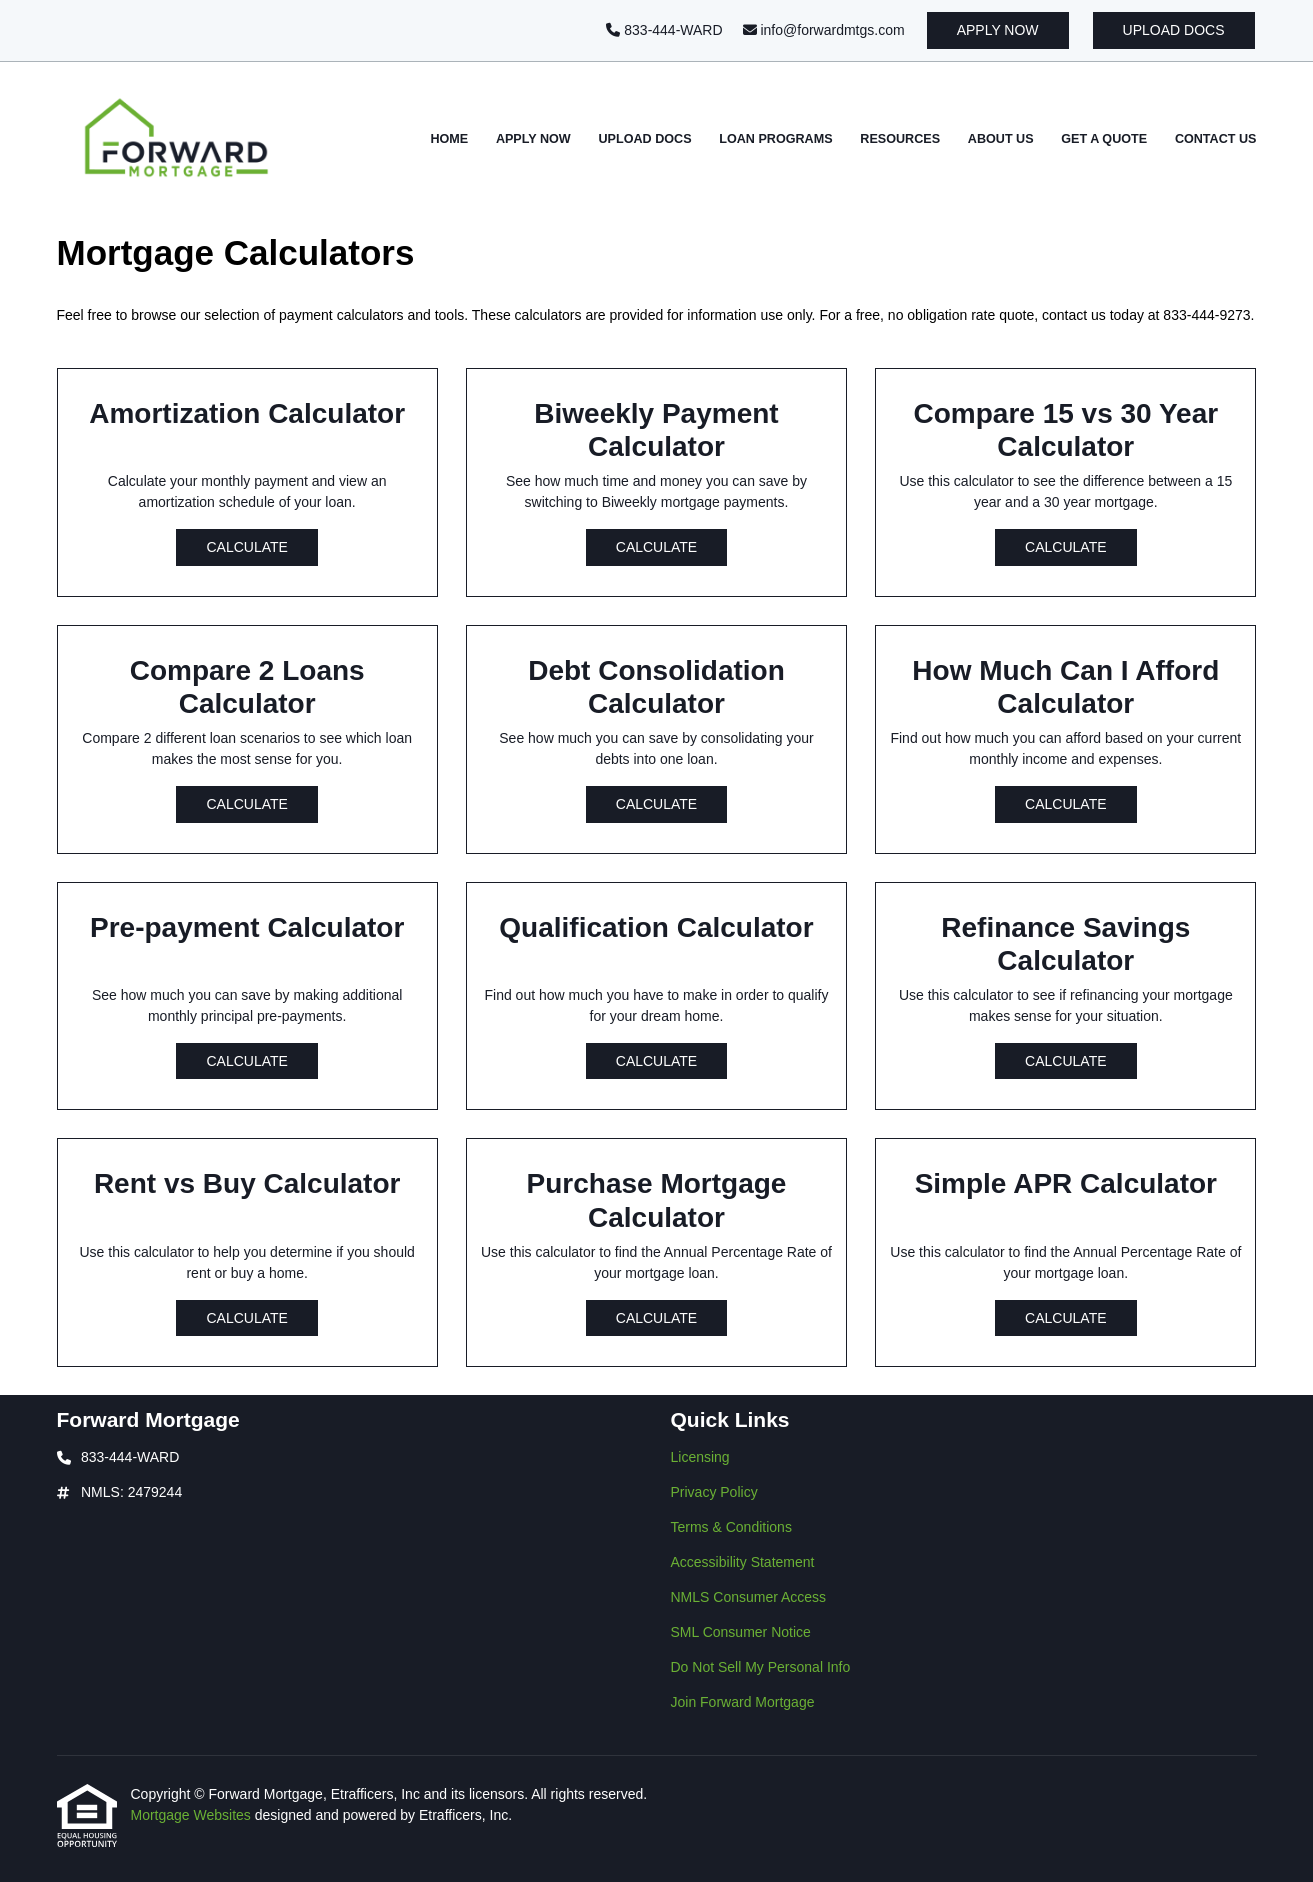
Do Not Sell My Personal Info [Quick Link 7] (761, 1667)
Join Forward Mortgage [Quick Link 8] (743, 1702)
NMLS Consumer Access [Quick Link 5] (749, 1597)
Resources (900, 139)
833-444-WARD (664, 30)
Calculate (246, 547)
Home (449, 139)
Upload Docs (1174, 30)
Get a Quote (1104, 139)
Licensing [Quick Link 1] (700, 1457)
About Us (1001, 139)
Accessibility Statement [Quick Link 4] (743, 1562)
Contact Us (1216, 139)
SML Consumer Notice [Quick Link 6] (741, 1632)
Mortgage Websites (193, 1815)
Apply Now (998, 30)
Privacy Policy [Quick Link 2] (714, 1492)
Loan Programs (775, 139)
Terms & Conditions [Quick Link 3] (731, 1527)
